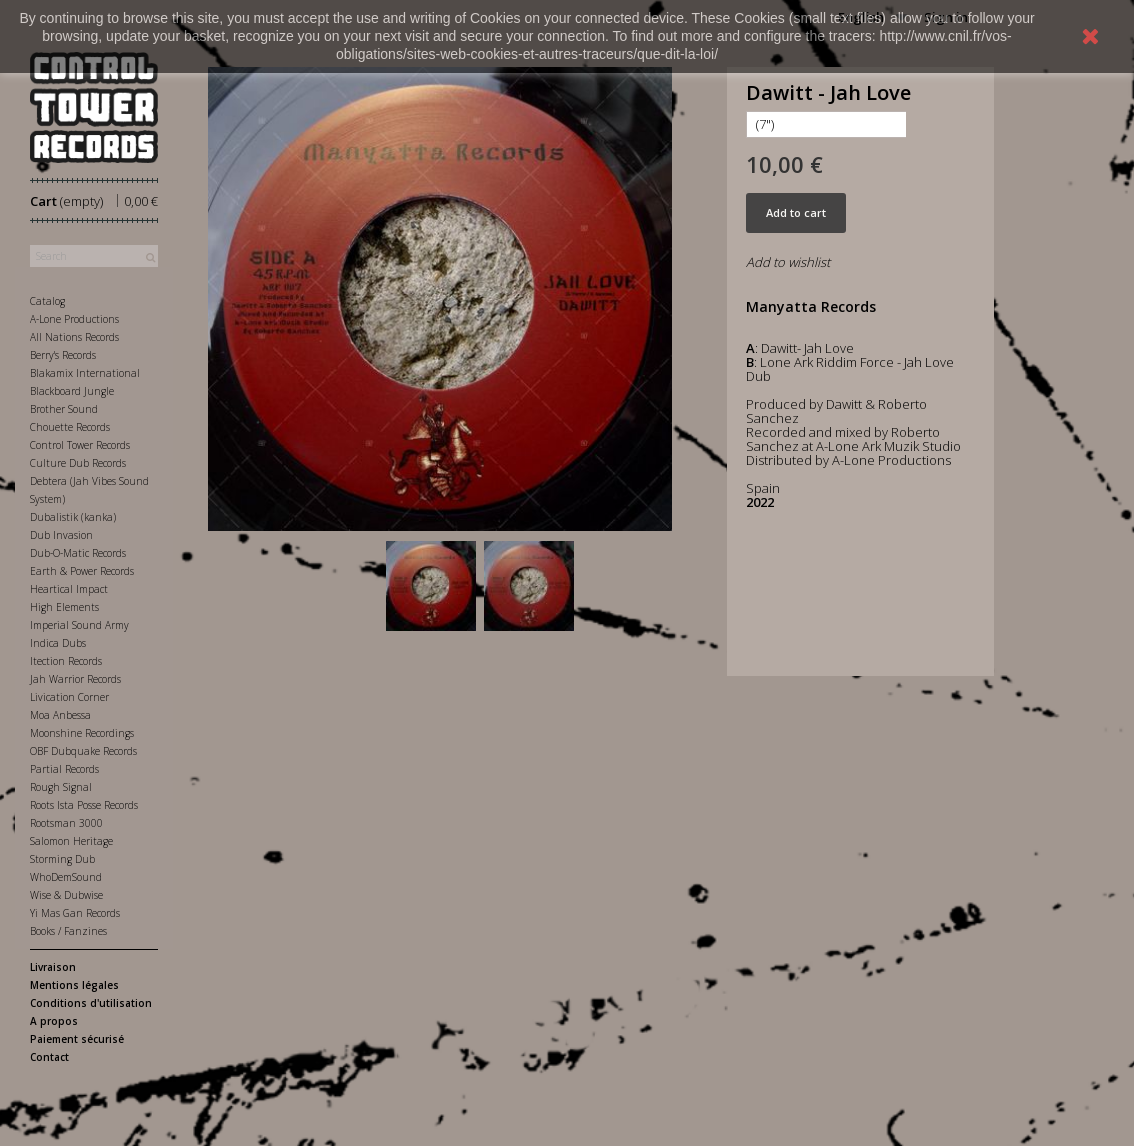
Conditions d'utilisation (91, 1003)
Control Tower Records (80, 445)
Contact (49, 1057)
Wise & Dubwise (66, 895)
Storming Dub (62, 859)
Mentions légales (74, 985)
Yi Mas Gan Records (75, 913)
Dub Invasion (61, 535)
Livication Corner (69, 697)
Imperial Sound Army (79, 625)
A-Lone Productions (74, 319)
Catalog (47, 301)
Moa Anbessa (60, 715)
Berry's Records (63, 355)
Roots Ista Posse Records (84, 805)
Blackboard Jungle (72, 391)
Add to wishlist (788, 262)
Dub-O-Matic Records (78, 553)
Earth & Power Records (82, 571)
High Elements (64, 607)
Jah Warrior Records (75, 679)
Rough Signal (61, 787)
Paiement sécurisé (77, 1039)
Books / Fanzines (68, 931)
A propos (54, 1021)
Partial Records (64, 769)
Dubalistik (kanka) (73, 517)
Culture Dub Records (78, 463)
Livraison (53, 967)
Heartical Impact (69, 589)
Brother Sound (64, 409)
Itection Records (66, 661)
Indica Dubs (58, 643)
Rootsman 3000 (66, 823)
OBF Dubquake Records (83, 751)
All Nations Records (74, 337)
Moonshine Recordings (82, 733)
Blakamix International (85, 373)
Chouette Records (70, 427)
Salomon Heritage (71, 841)
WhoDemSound (66, 877)
